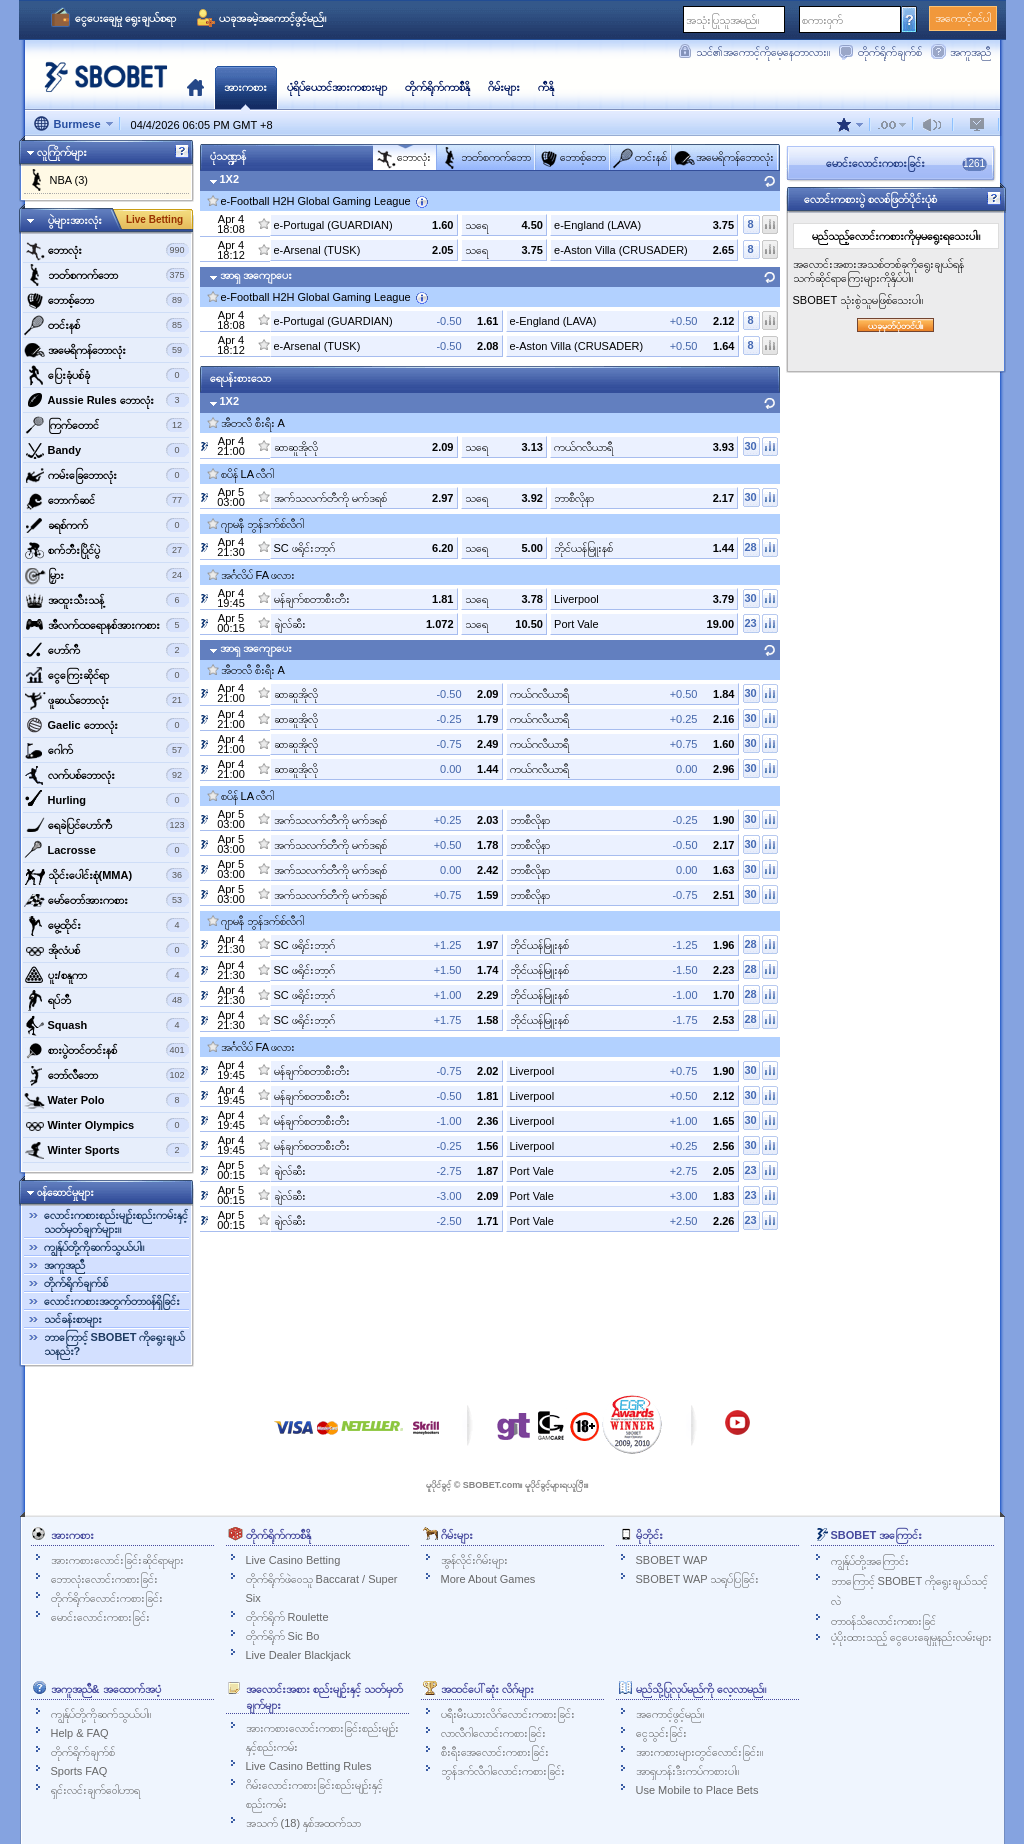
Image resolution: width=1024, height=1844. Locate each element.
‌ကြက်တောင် (106, 425)
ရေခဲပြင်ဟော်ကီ (106, 825)
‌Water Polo (106, 1100)
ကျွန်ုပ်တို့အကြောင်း (870, 1561)
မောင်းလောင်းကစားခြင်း (100, 1617)
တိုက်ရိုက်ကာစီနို (437, 87)
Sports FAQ (79, 1771)
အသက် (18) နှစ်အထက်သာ (304, 1823)
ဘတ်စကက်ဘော (106, 275)
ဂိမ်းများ (504, 87)
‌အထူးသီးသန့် (106, 600)
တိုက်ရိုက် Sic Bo (283, 1636)
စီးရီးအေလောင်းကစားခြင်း (495, 1752)
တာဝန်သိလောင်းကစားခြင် (883, 1621)
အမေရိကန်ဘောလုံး (106, 350)
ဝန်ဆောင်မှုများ (65, 1192)
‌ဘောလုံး (106, 250)
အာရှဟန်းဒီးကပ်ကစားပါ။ (687, 1771)
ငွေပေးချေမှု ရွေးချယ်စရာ (125, 18)
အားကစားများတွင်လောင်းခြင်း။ (699, 1752)
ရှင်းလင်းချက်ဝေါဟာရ (95, 1790)
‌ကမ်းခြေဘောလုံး (106, 475)
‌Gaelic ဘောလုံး (106, 725)
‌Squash (106, 1025)
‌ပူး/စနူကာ (106, 975)
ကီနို (546, 87)
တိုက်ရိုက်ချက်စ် (890, 52)
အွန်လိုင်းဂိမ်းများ (474, 1560)
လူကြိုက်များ (62, 152)
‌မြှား (106, 575)
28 (750, 547)
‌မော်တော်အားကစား (106, 900)
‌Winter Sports (106, 1150)
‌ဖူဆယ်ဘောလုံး (106, 700)
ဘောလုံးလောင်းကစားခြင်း (104, 1579)
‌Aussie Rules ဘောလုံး (106, 400)
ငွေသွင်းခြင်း (661, 1733)
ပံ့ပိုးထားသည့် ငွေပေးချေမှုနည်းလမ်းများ (911, 1637)
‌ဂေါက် (106, 750)
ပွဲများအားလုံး (75, 220)
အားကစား (245, 87)
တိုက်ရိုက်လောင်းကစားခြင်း (107, 1598)
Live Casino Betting (293, 1560)
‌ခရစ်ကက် (106, 525)
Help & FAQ (80, 1733)
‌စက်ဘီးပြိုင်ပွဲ (106, 550)
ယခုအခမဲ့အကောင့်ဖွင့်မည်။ (272, 18)
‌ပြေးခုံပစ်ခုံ (106, 375)
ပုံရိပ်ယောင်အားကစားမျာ (337, 87)
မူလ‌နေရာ (195, 87)
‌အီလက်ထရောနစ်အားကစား (106, 625)
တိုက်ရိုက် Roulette (287, 1617)
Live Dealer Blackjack (298, 1655)
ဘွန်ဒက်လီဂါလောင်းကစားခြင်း (503, 1771)
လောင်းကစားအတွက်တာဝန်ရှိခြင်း (112, 1301)
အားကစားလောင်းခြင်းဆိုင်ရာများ (117, 1560)
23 (750, 623)
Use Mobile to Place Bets (697, 1790)
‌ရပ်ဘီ (106, 1000)
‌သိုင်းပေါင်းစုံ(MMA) (106, 875)
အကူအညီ (970, 52)
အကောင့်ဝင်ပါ (963, 18)
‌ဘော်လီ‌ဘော (106, 1075)
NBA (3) (69, 180)
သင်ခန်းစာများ (73, 1319)
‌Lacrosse (106, 850)
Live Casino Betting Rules (309, 1766)
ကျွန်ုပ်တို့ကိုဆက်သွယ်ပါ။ (94, 1247)
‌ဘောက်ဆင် (106, 500)
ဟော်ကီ (106, 650)
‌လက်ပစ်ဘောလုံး (106, 775)
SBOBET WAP (672, 1560)
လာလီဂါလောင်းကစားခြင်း (493, 1733)
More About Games (488, 1579)
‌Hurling (106, 800)
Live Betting (154, 219)
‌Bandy (106, 450)
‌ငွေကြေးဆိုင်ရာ (106, 675)
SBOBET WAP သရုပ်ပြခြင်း (698, 1579)
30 (750, 446)
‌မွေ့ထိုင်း (106, 925)
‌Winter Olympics (106, 1125)
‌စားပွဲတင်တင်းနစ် (106, 1050)
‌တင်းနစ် (106, 325)
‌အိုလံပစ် (106, 950)
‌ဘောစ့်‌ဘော (106, 300)
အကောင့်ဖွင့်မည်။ (670, 1714)
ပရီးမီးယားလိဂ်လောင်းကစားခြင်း (508, 1714)
